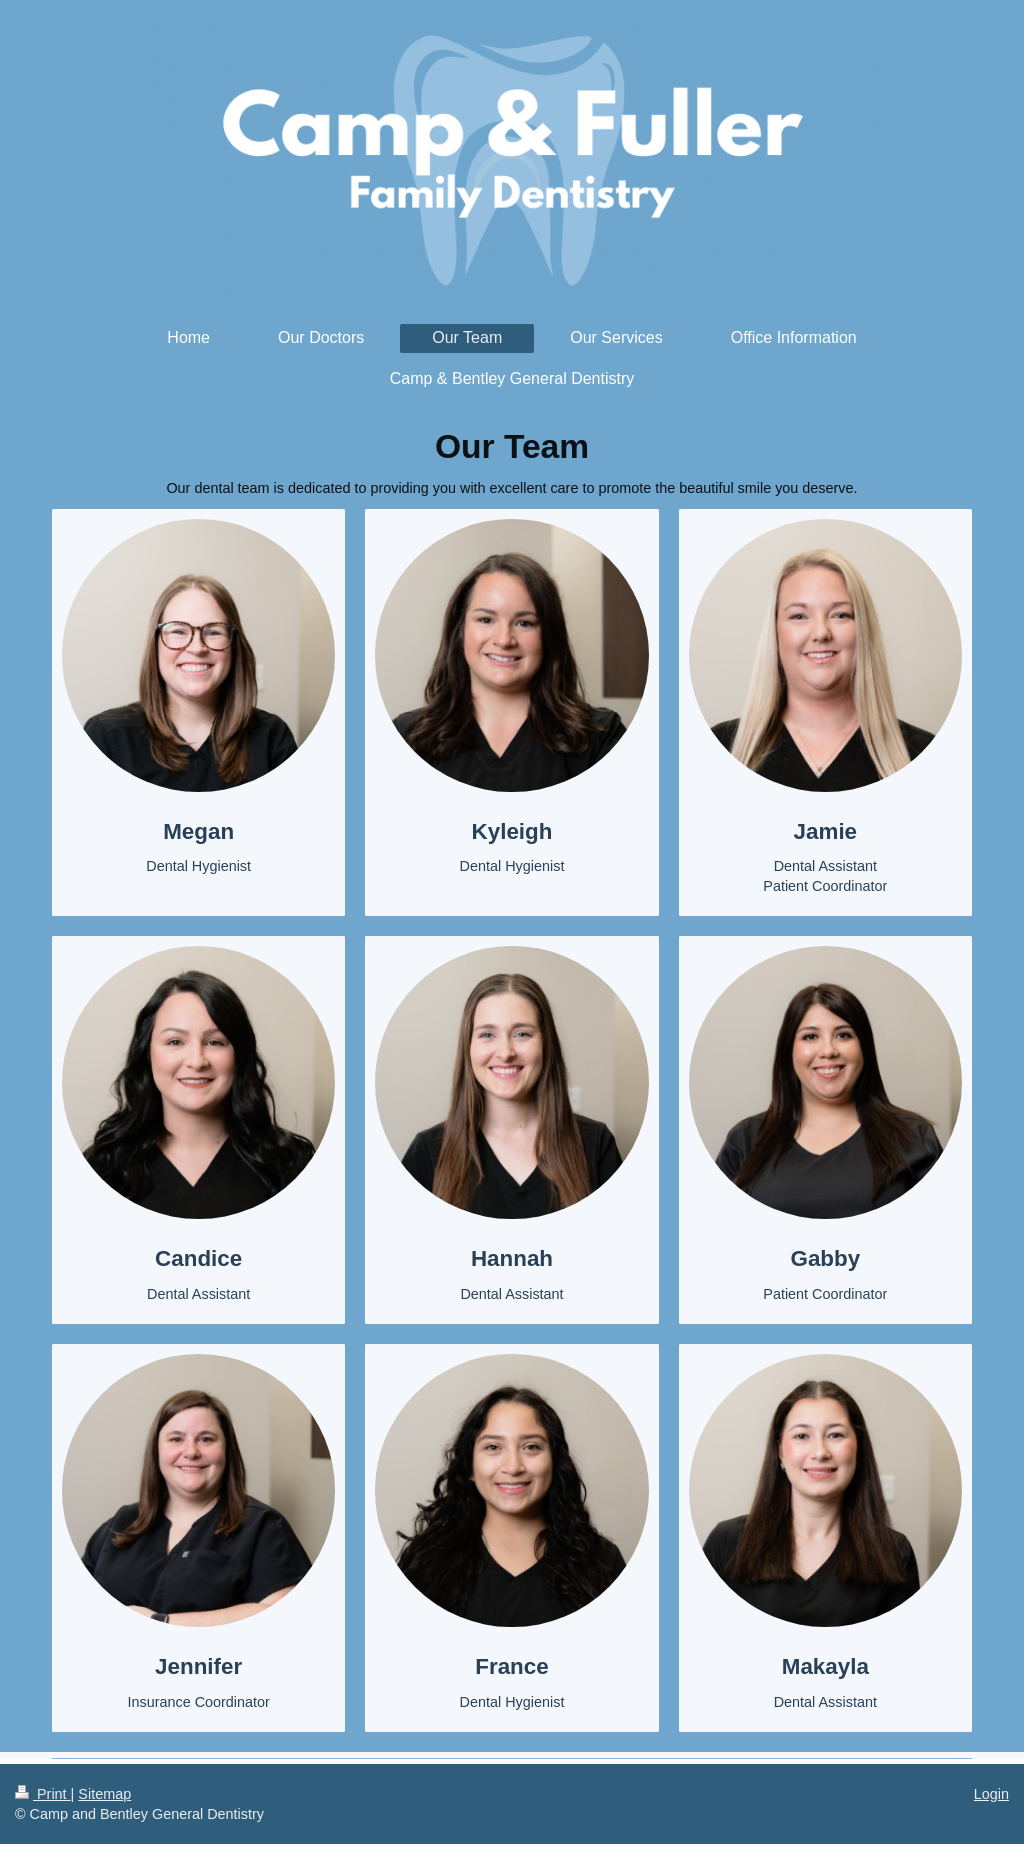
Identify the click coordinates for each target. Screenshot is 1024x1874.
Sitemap (104, 1794)
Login (991, 1794)
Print (43, 1794)
